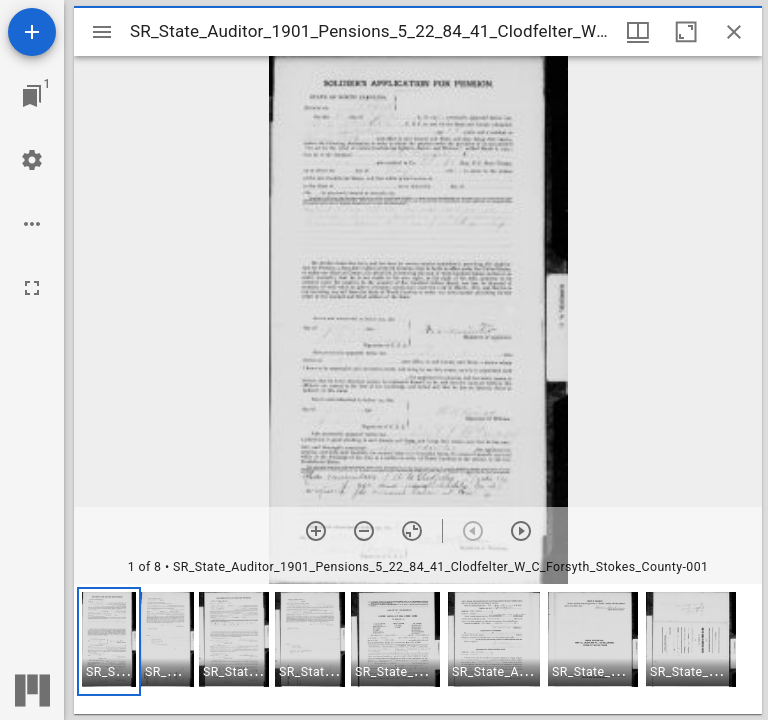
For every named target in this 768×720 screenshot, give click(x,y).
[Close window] (734, 32)
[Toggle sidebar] (102, 32)
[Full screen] (32, 288)
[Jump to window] (32, 96)
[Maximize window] (686, 32)
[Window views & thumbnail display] (638, 32)
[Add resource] (32, 32)
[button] (109, 641)
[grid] (418, 649)
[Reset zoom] (412, 531)
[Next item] (521, 531)
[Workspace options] (32, 224)
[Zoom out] (364, 531)
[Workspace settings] (32, 160)
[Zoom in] (316, 531)
